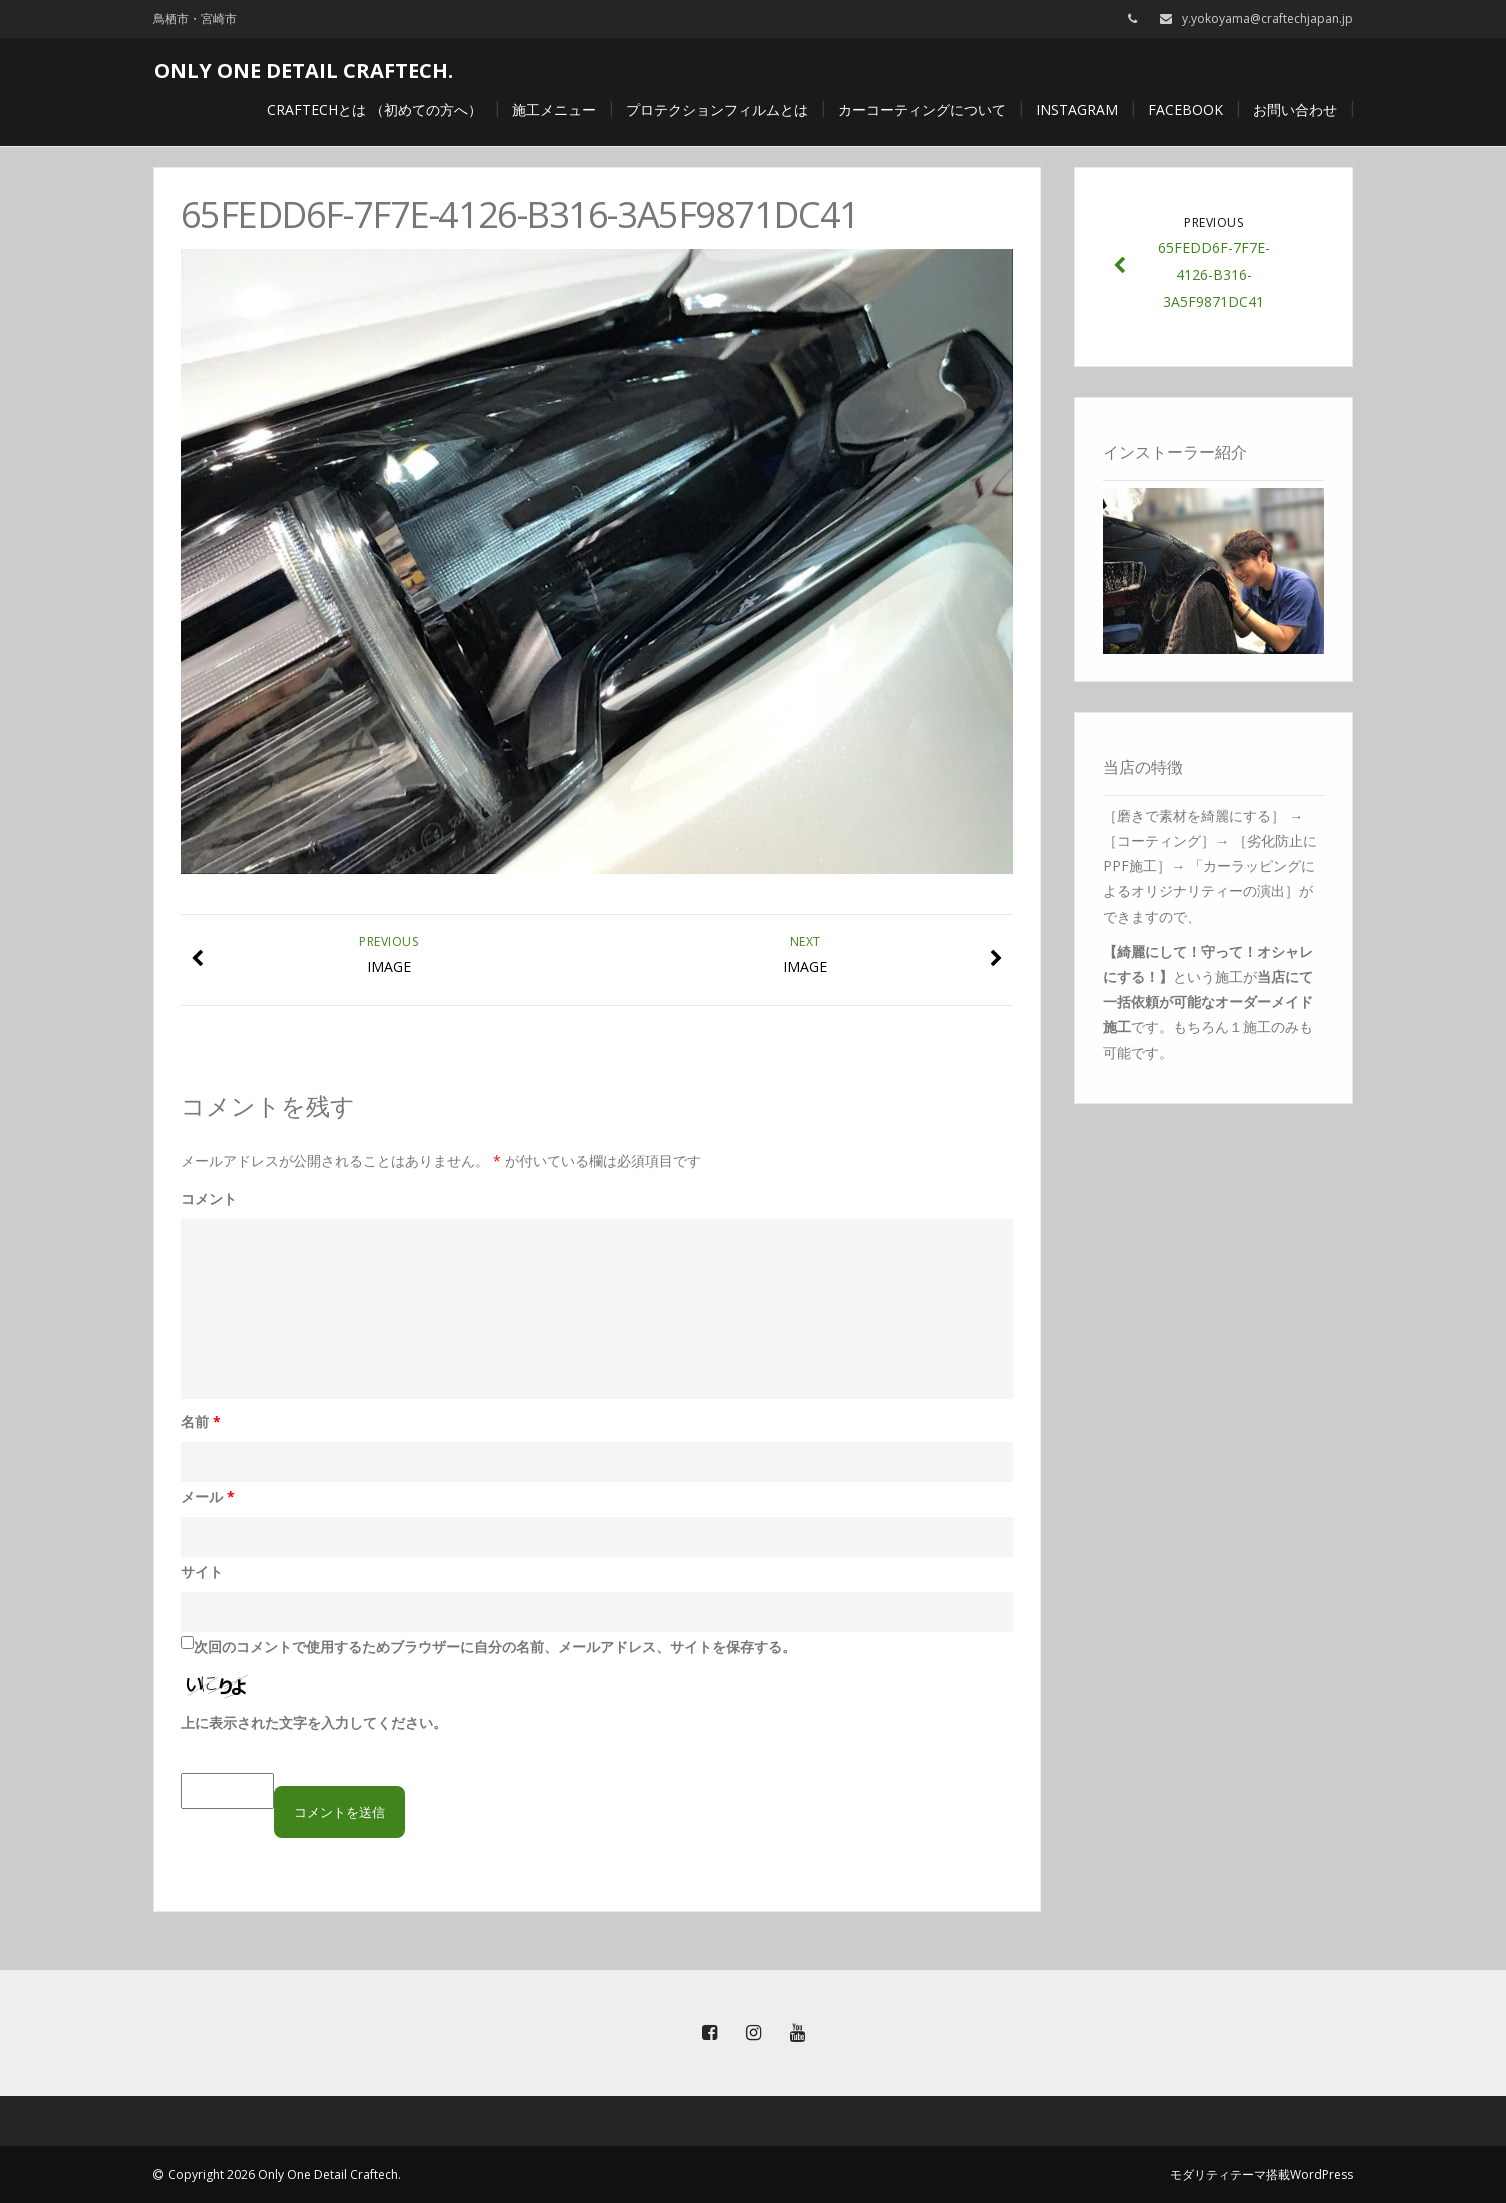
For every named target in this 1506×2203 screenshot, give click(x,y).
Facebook (1185, 109)
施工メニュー (554, 109)
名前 (201, 1421)
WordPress (1321, 2174)
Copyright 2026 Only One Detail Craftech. (284, 2174)
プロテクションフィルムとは (717, 109)
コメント (209, 1198)
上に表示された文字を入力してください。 (314, 1722)
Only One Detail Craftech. (303, 70)
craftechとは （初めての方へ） (374, 109)
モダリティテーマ (1218, 2174)
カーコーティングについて (922, 109)
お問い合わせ (1295, 109)
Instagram (1077, 109)
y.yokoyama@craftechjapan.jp (1267, 18)
